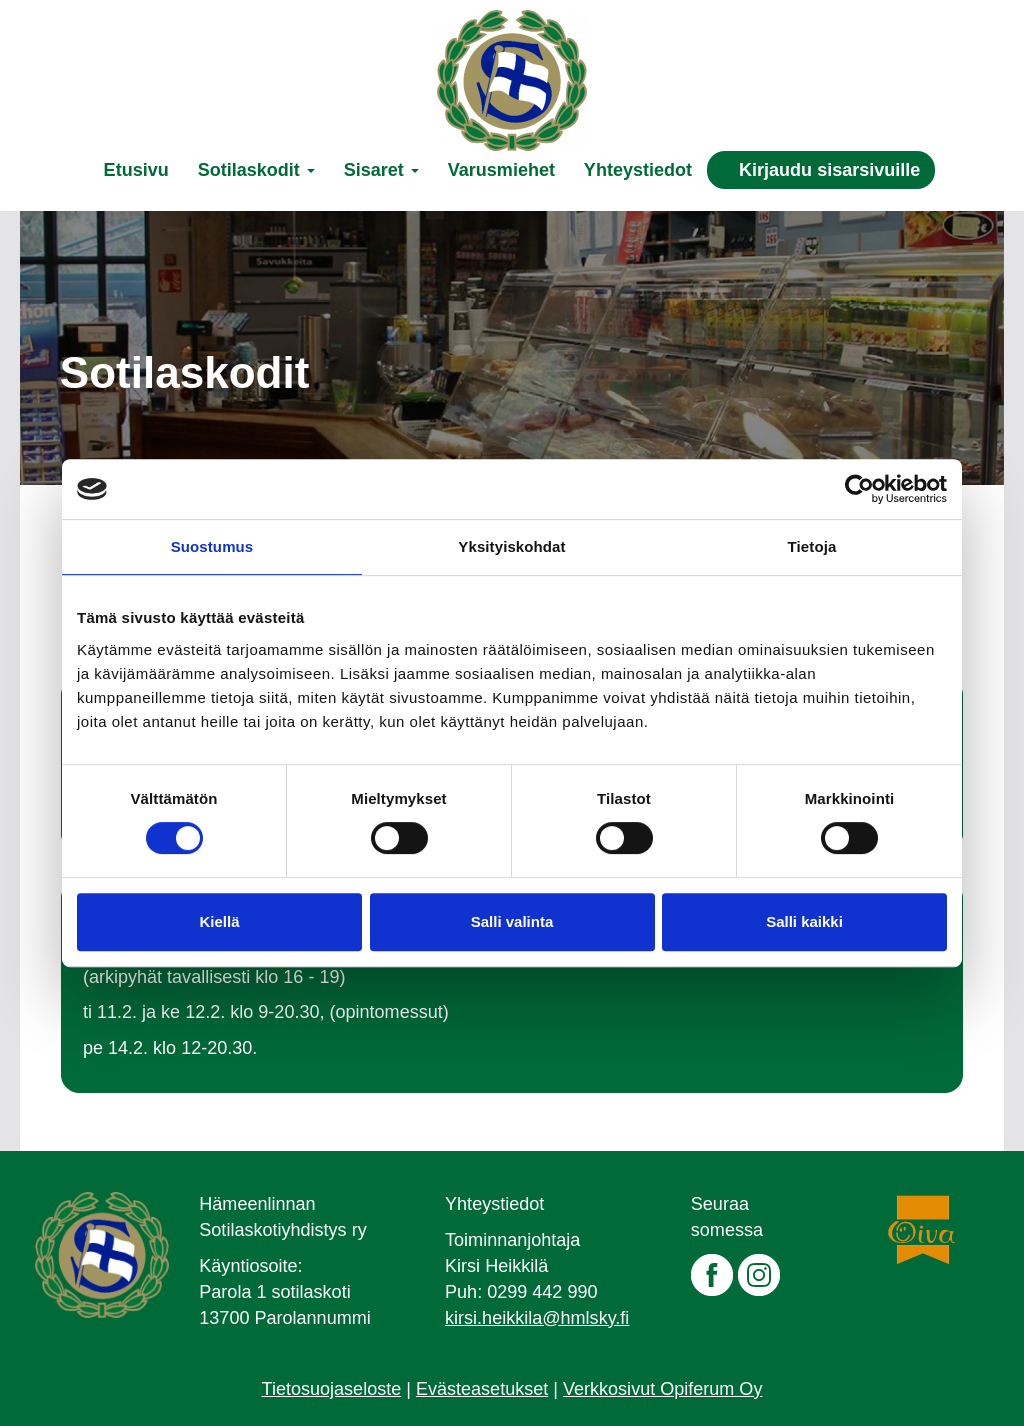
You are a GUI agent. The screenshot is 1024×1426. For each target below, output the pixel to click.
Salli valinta (512, 921)
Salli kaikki (804, 921)
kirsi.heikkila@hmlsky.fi (537, 1318)
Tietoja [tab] (812, 546)
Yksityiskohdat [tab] (511, 546)
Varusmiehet (501, 170)
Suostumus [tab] (212, 546)
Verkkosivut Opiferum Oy (662, 1389)
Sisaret (381, 170)
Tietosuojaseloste (332, 1389)
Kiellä (219, 921)
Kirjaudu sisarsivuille (829, 170)
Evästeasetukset (482, 1389)
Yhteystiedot (638, 170)
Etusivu (136, 170)
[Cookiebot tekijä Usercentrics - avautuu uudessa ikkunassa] (859, 489)
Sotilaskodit (256, 170)
